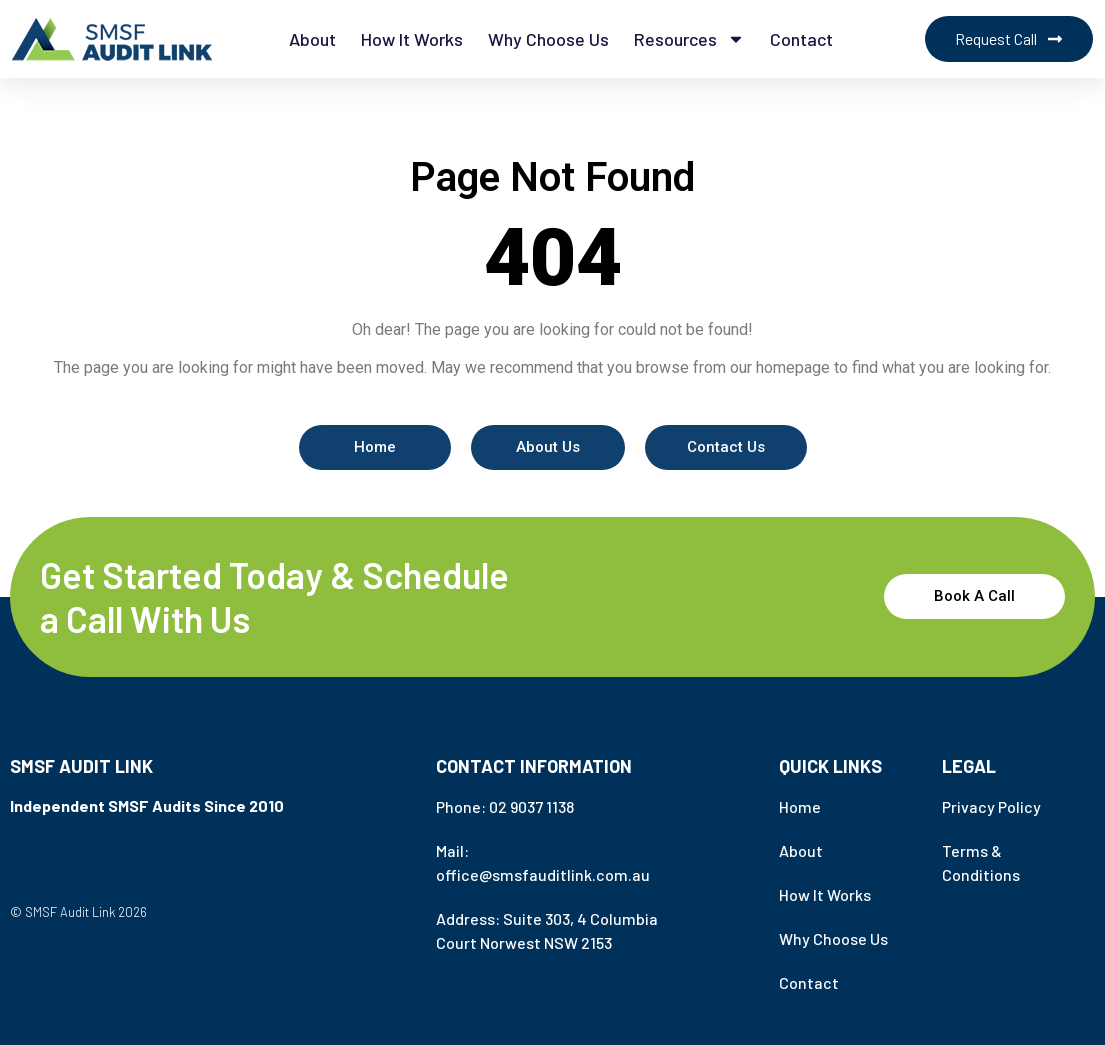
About (312, 39)
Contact (801, 39)
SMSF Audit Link (81, 766)
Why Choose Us (548, 39)
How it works (412, 39)
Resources (689, 39)
